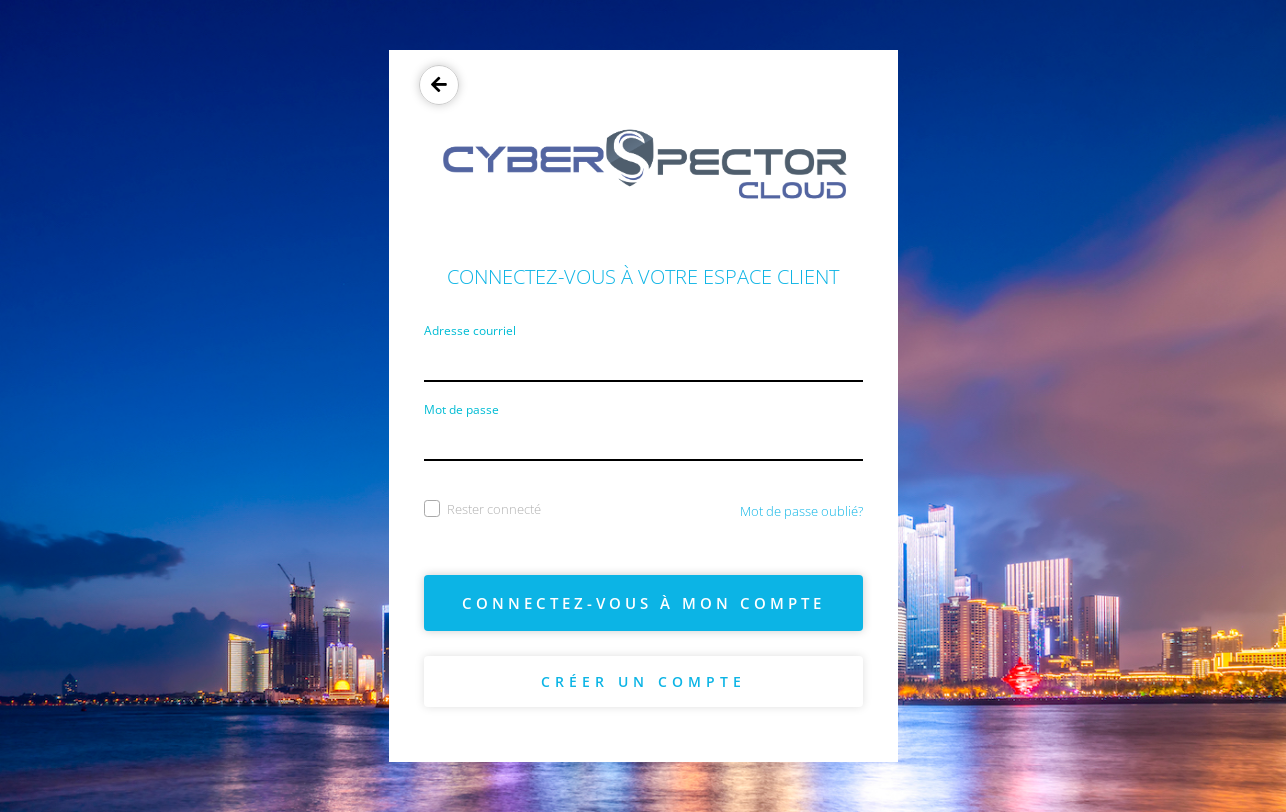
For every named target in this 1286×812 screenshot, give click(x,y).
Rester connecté (482, 509)
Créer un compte (643, 681)
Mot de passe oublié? (801, 511)
